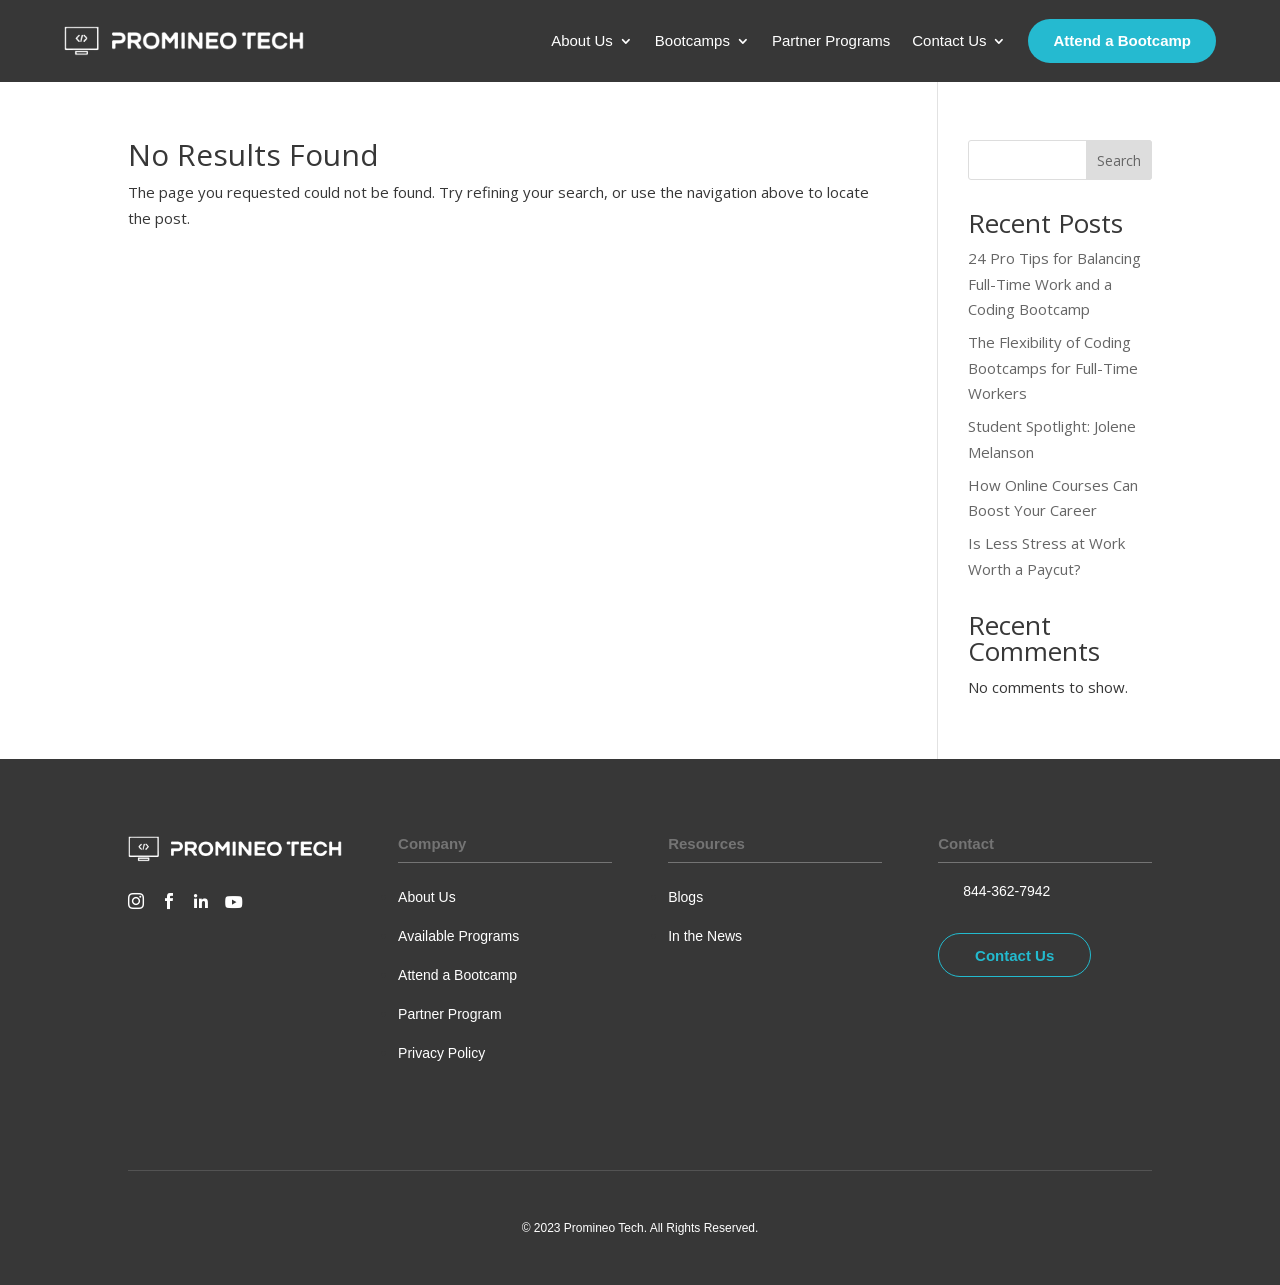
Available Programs (458, 936)
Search (1119, 160)
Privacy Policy (441, 1053)
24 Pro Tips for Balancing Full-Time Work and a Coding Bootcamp (1054, 283)
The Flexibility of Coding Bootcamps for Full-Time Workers (1053, 367)
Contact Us (949, 41)
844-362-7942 (1006, 891)
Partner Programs (831, 41)
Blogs (685, 897)
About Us (582, 41)
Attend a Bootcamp (1122, 40)
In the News (705, 936)
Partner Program (449, 1014)
